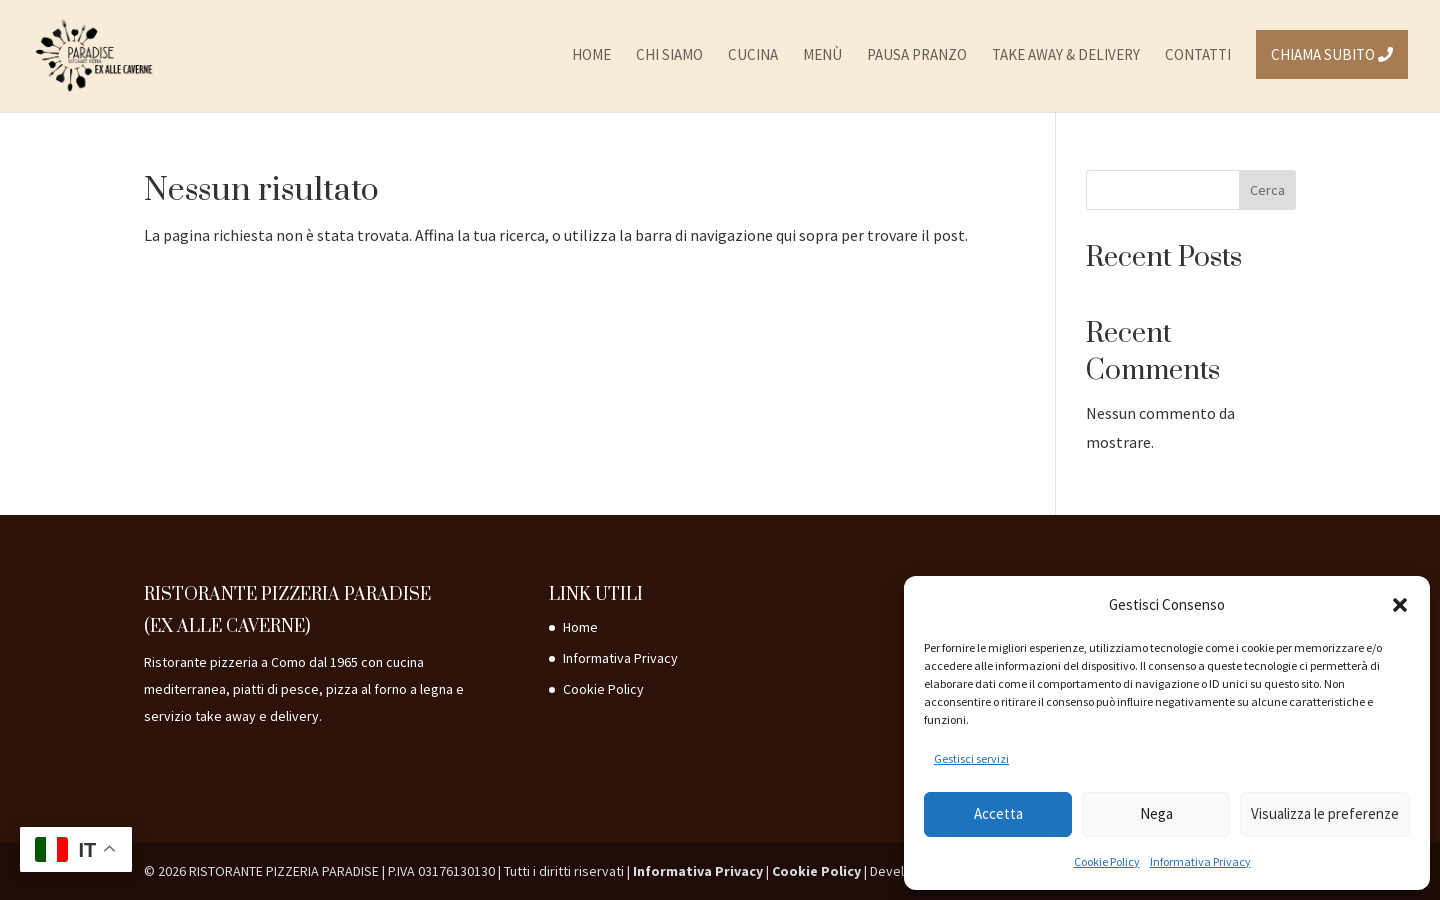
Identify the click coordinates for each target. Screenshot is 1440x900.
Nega (1156, 813)
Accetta (998, 813)
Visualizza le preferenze (1325, 813)
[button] (1400, 605)
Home (580, 627)
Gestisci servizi (971, 758)
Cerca (1267, 190)
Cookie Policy (1107, 861)
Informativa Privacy (1200, 861)
